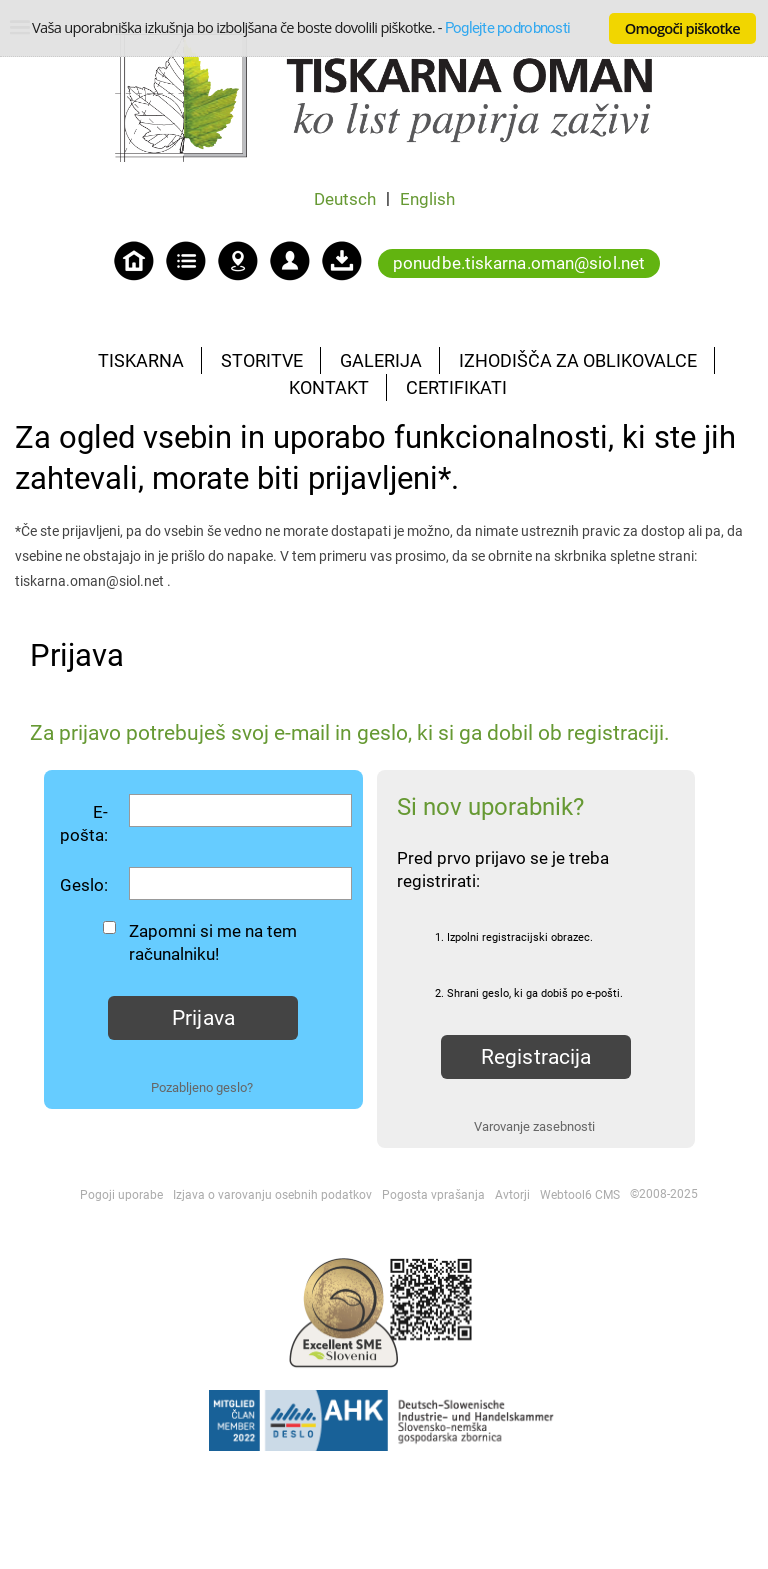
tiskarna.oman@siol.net (89, 581)
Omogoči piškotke (682, 28)
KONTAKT (329, 387)
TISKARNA (141, 360)
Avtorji (512, 1195)
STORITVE (262, 360)
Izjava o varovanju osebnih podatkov (272, 1195)
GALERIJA (381, 360)
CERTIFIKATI (456, 387)
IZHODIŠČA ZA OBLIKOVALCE (578, 360)
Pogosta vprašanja (433, 1195)
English (427, 199)
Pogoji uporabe (121, 1195)
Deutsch (345, 199)
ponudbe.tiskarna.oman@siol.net (519, 263)
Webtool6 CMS (580, 1195)
